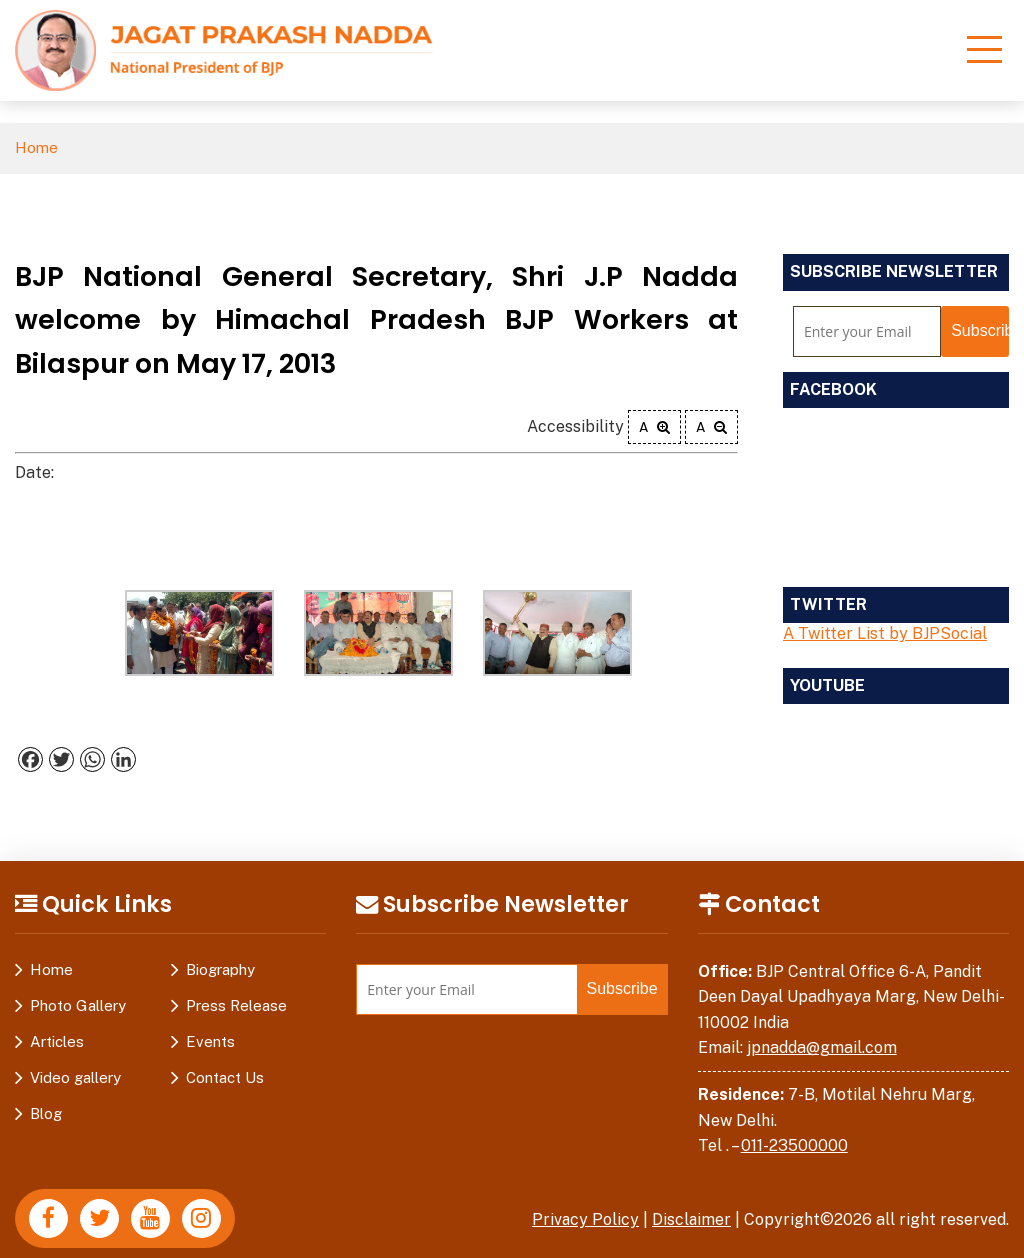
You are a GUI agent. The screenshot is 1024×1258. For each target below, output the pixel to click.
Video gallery (75, 1077)
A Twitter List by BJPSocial (885, 633)
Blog (46, 1113)
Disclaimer (691, 1219)
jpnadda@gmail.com (822, 1047)
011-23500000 (794, 1145)
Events (210, 1041)
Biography (220, 969)
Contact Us (225, 1077)
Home (36, 148)
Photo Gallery (78, 1005)
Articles (57, 1041)
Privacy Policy (584, 1219)
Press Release (236, 1005)
